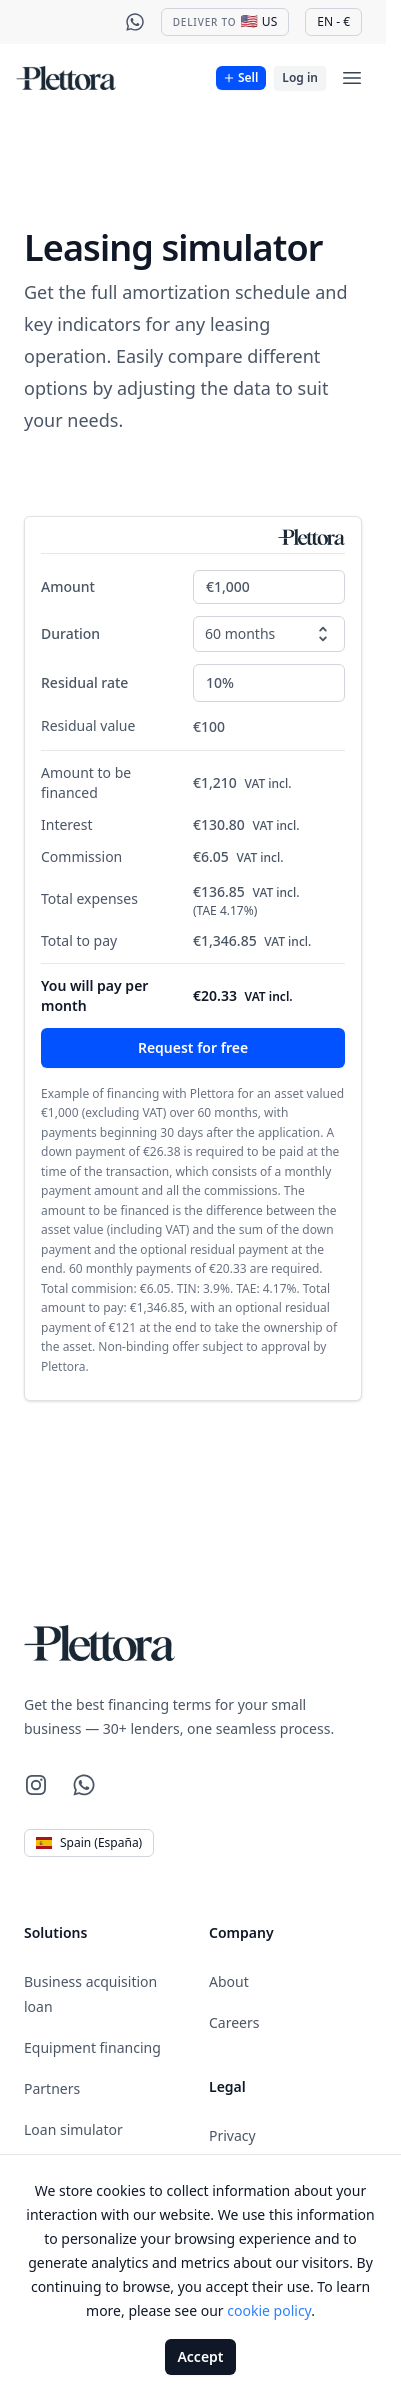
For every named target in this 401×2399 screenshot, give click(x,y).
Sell (240, 77)
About (229, 1981)
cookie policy (269, 2310)
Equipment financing (92, 2047)
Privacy (232, 2135)
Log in (300, 77)
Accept (200, 2356)
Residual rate (84, 682)
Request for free (193, 1047)
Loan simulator (73, 2129)
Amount (68, 586)
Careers (234, 2022)
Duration (70, 633)
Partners (52, 2088)
